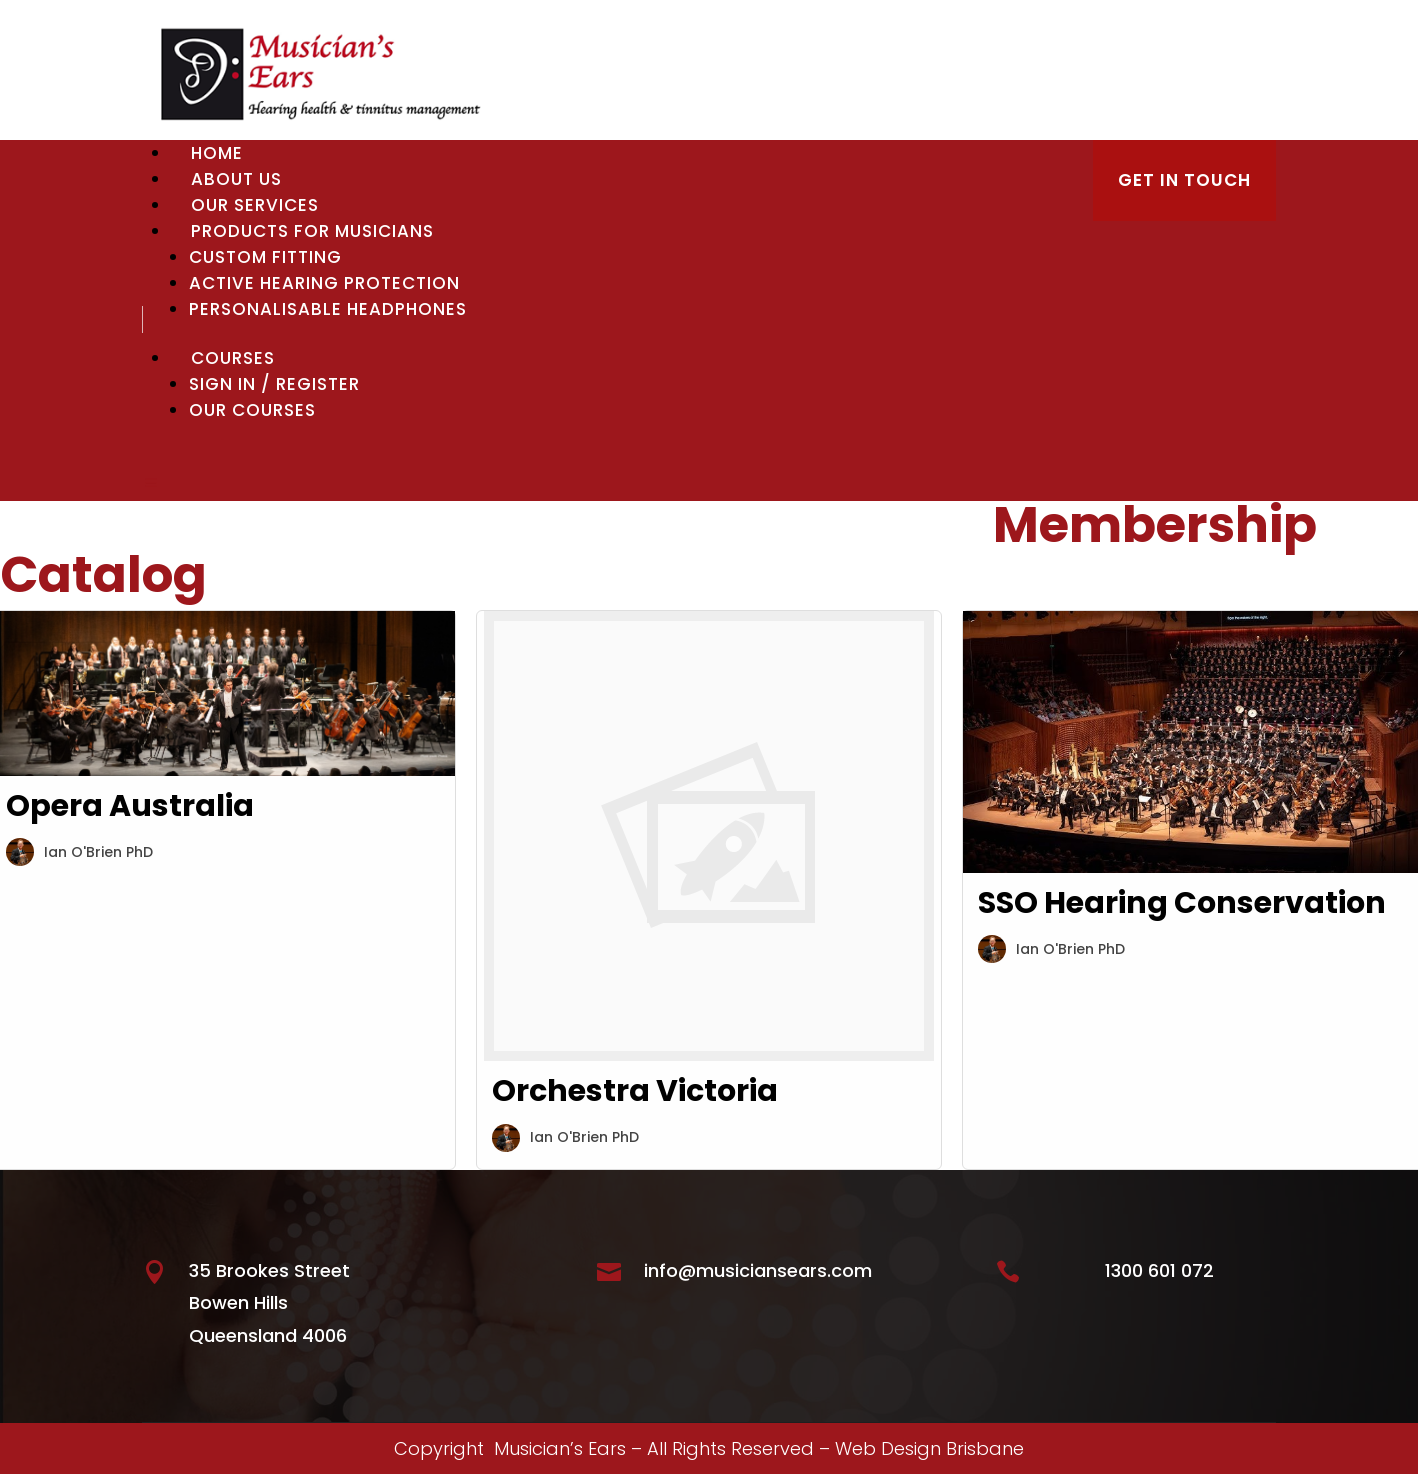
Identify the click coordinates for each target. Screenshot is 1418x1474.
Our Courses (252, 410)
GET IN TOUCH (1184, 180)
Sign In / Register (274, 384)
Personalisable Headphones (328, 309)
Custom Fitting (265, 257)
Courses (233, 358)
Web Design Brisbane (929, 1448)
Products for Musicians (312, 231)
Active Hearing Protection (324, 283)
